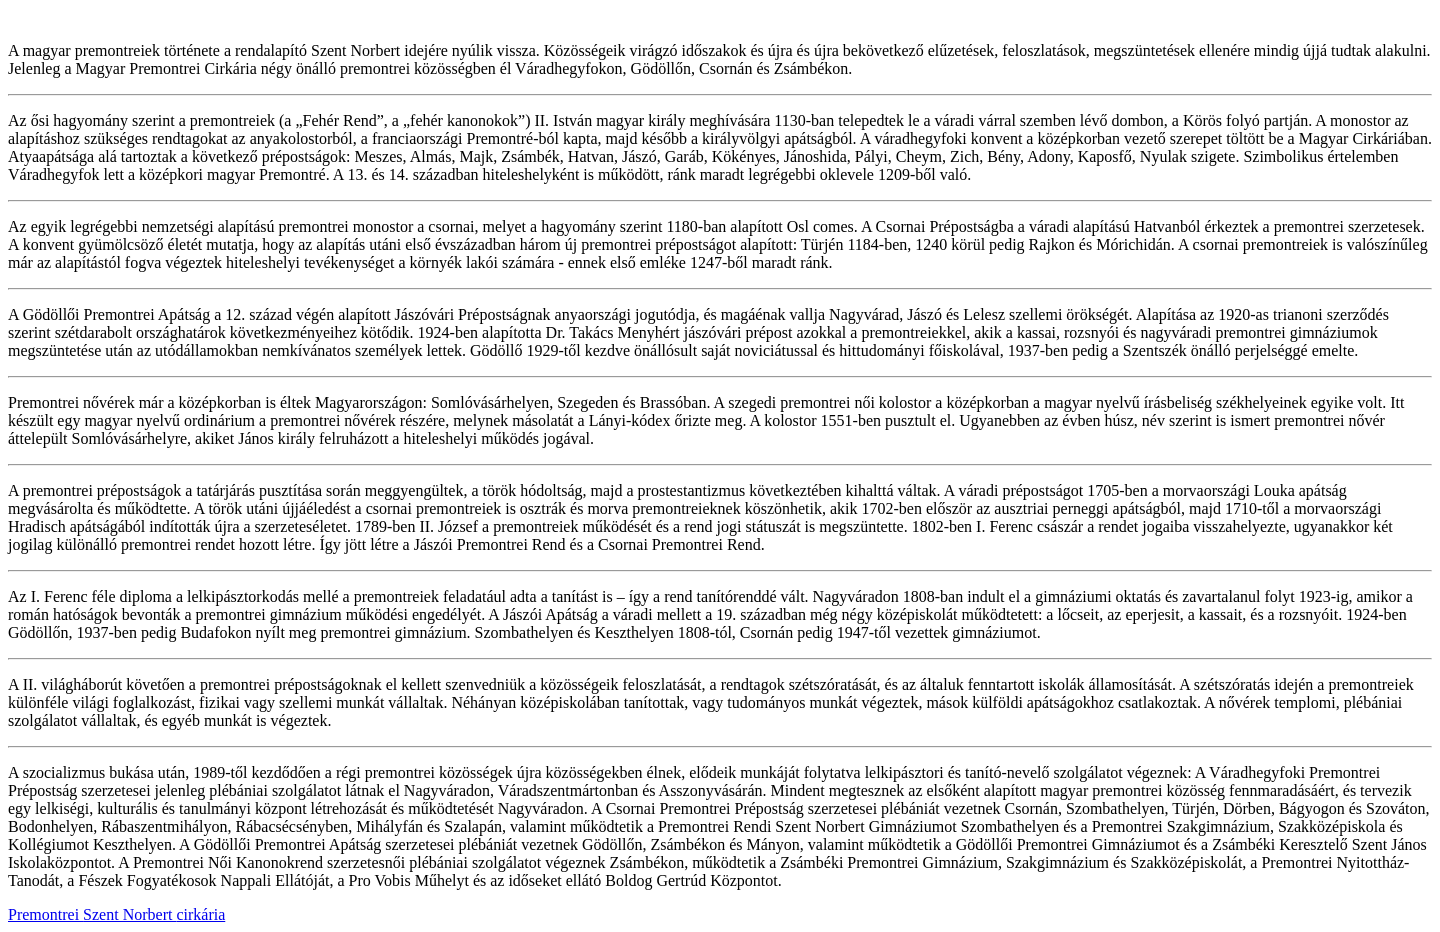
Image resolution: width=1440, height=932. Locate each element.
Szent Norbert (129, 914)
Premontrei (45, 914)
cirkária (200, 914)
